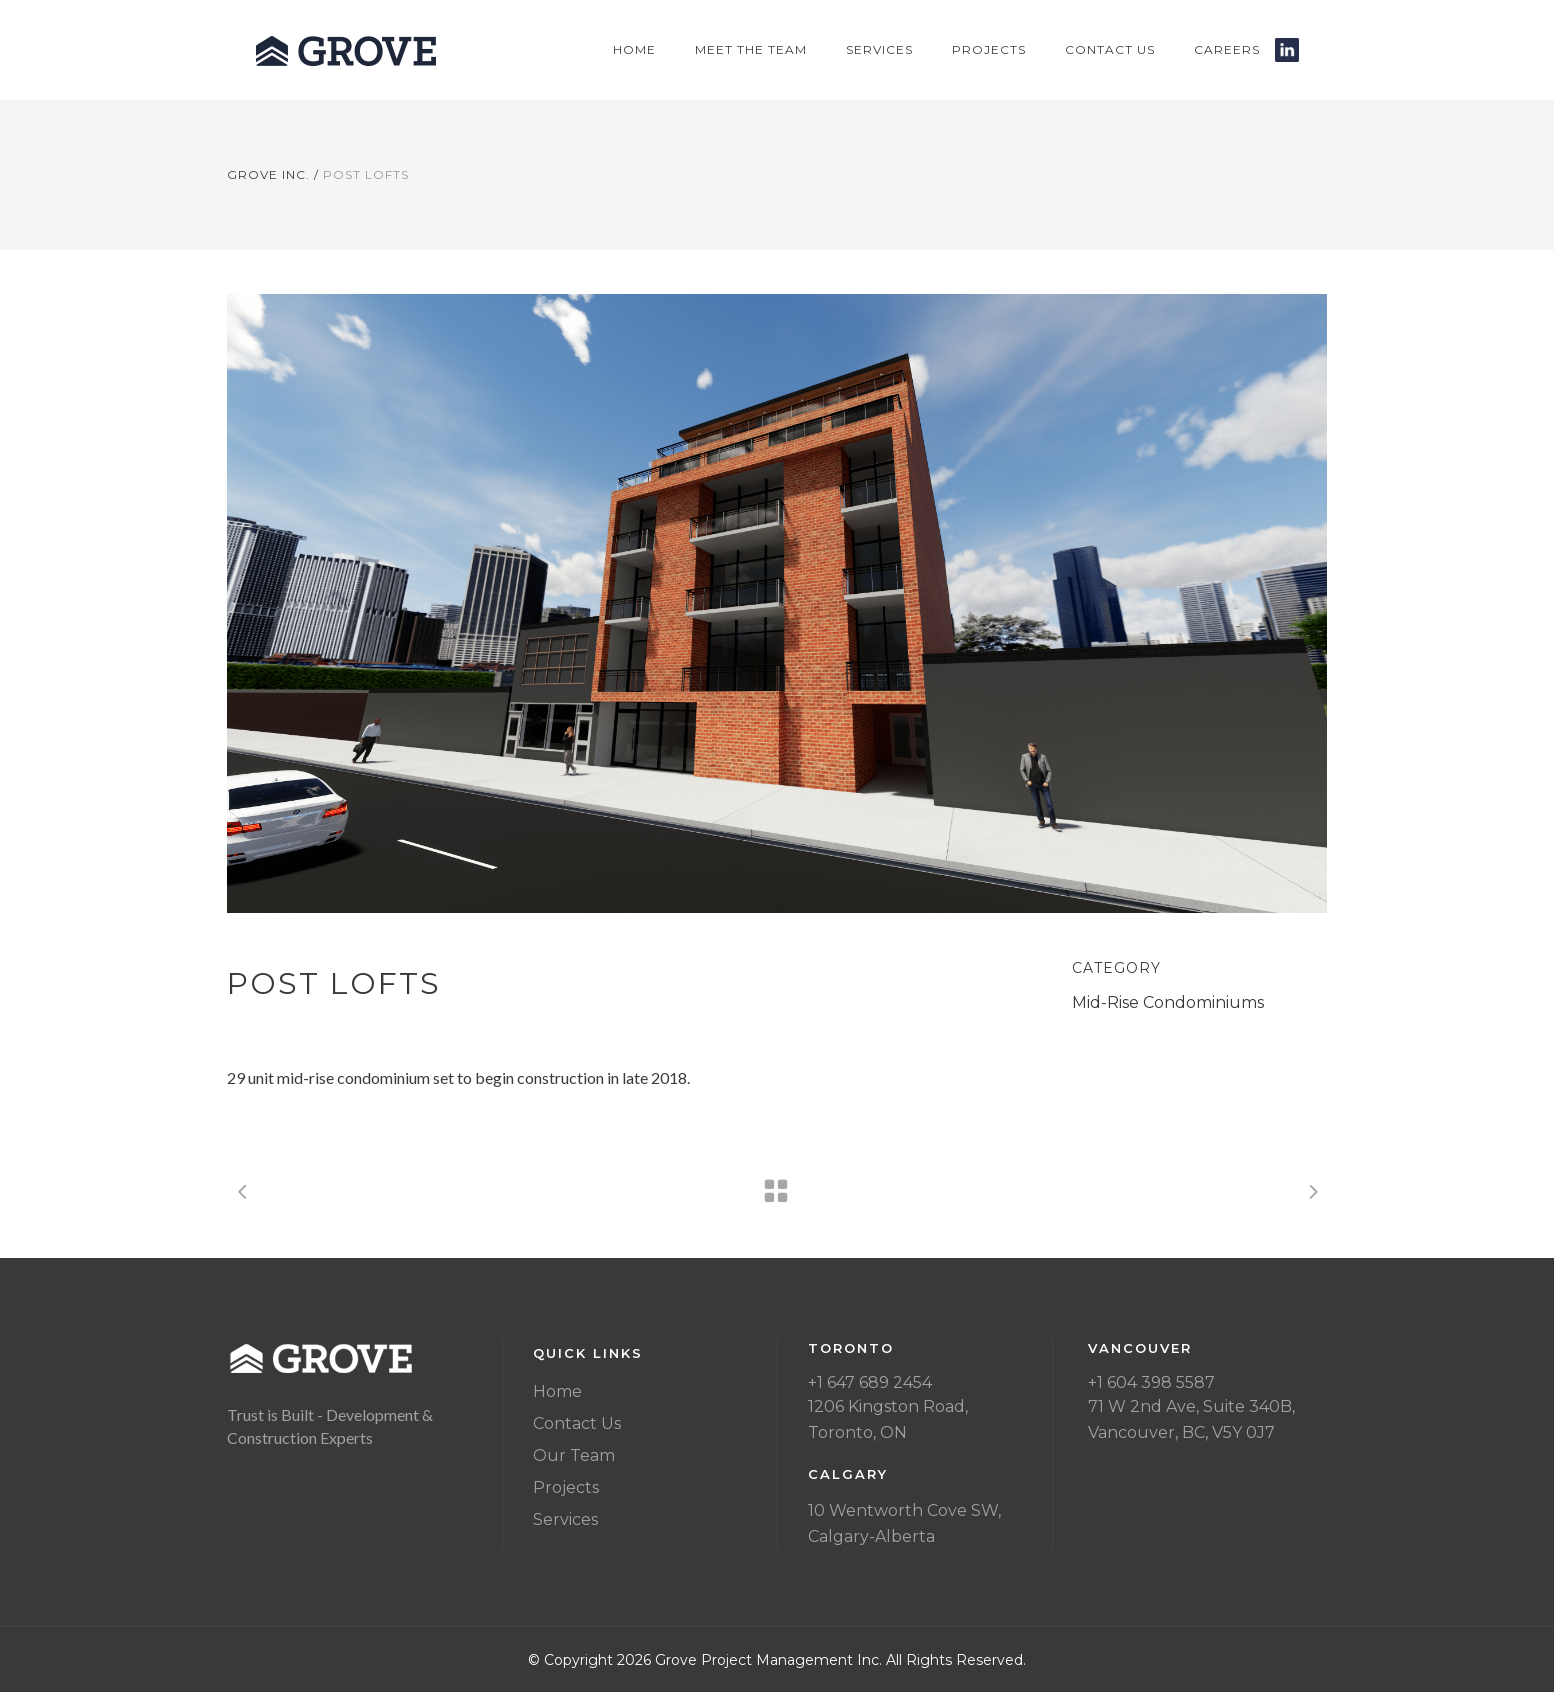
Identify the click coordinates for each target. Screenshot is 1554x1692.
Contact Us (577, 1423)
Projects (566, 1487)
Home (557, 1391)
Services (565, 1519)
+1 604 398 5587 (1151, 1382)
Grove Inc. (268, 174)
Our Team (574, 1455)
